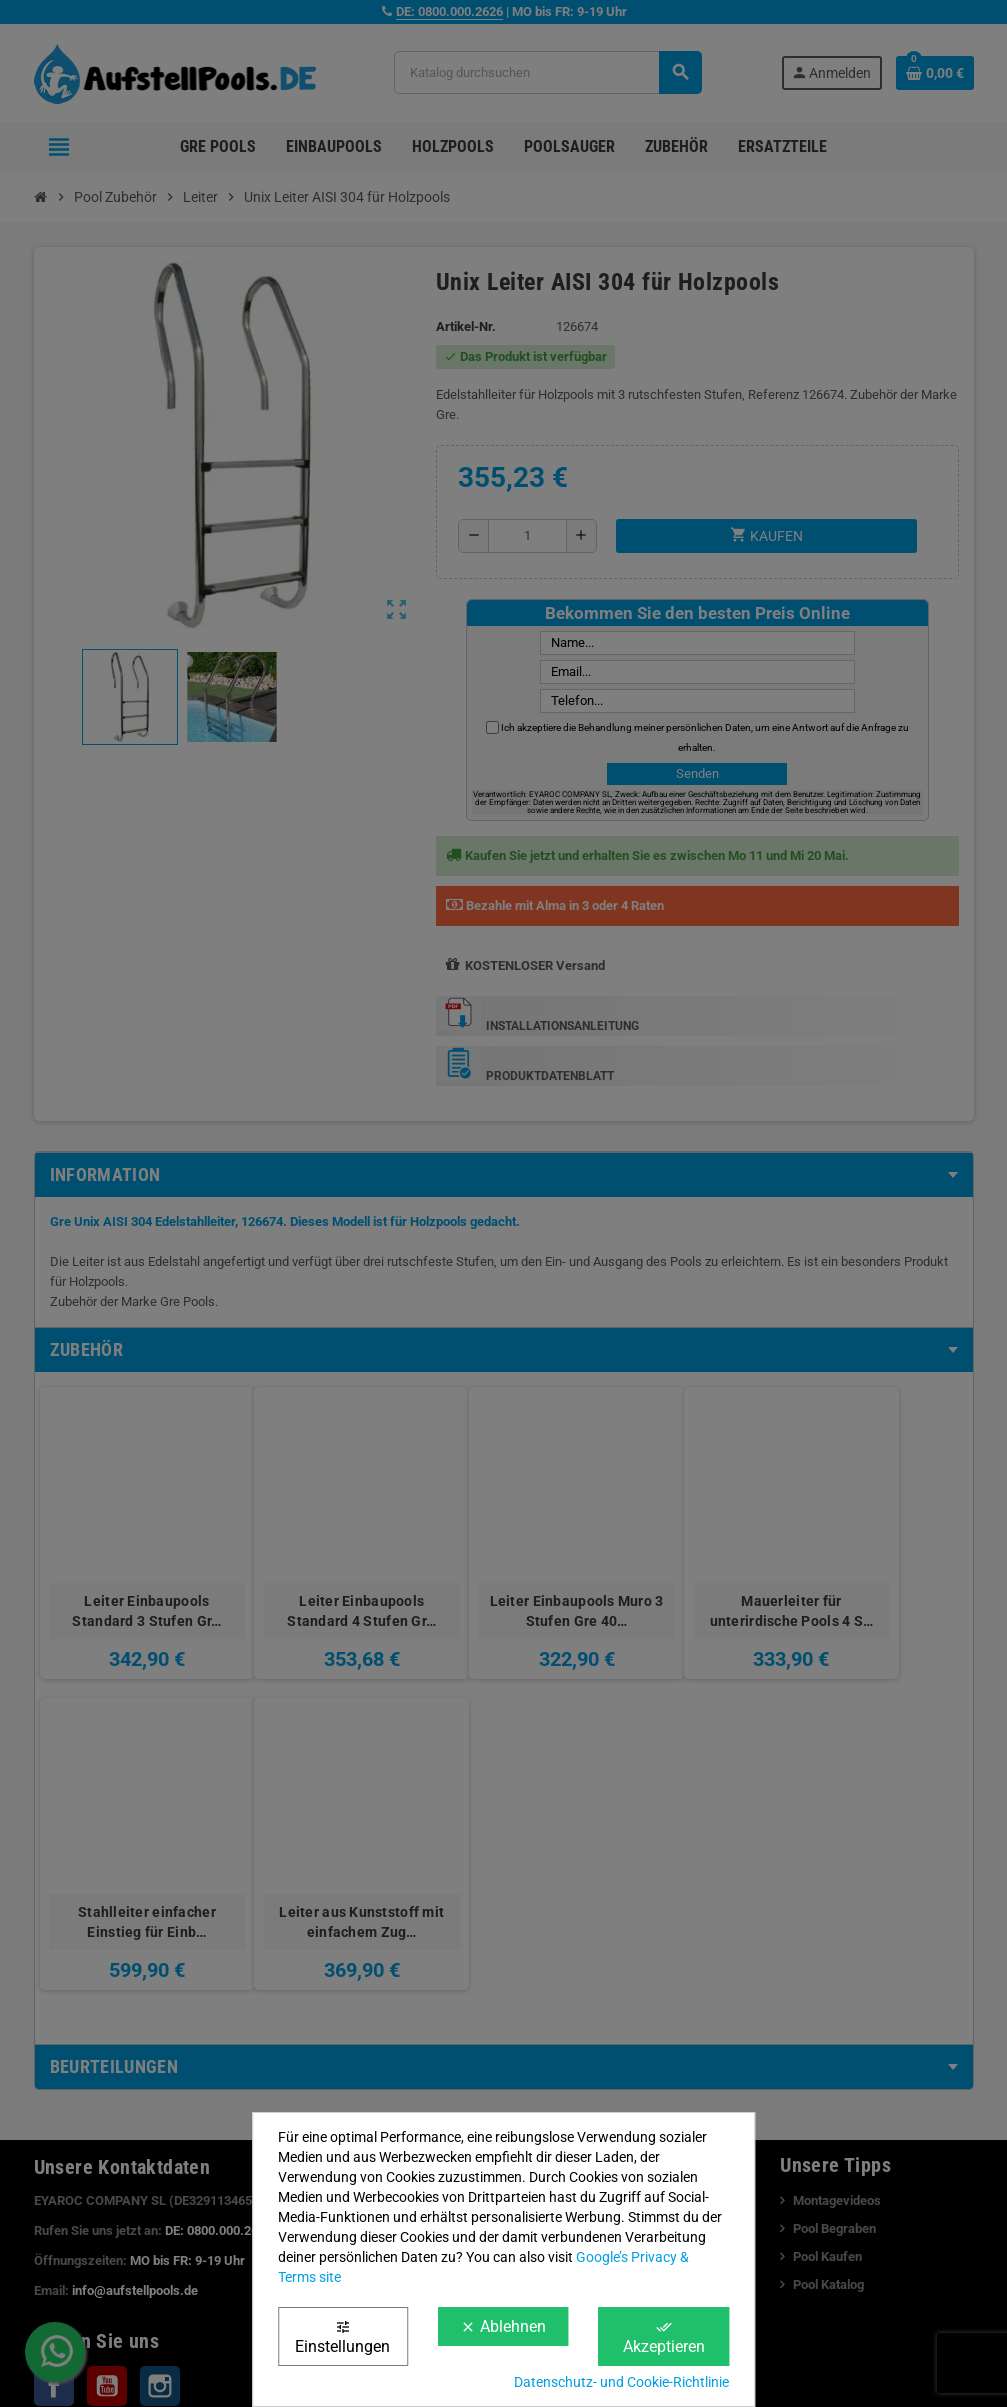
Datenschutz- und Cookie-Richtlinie (621, 2382)
